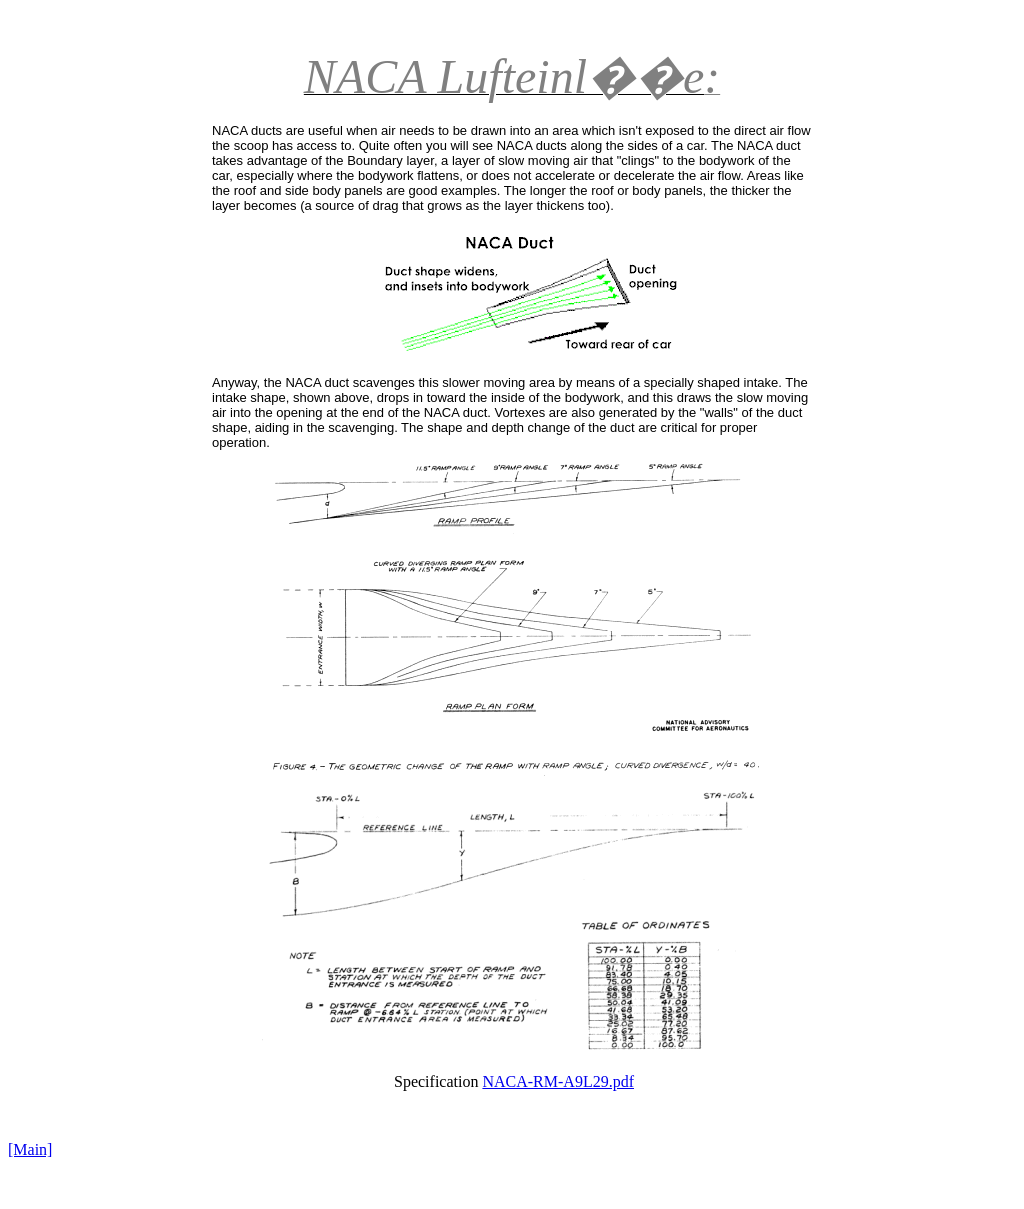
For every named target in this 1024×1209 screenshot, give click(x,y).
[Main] (30, 1149)
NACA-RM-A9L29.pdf (558, 1081)
